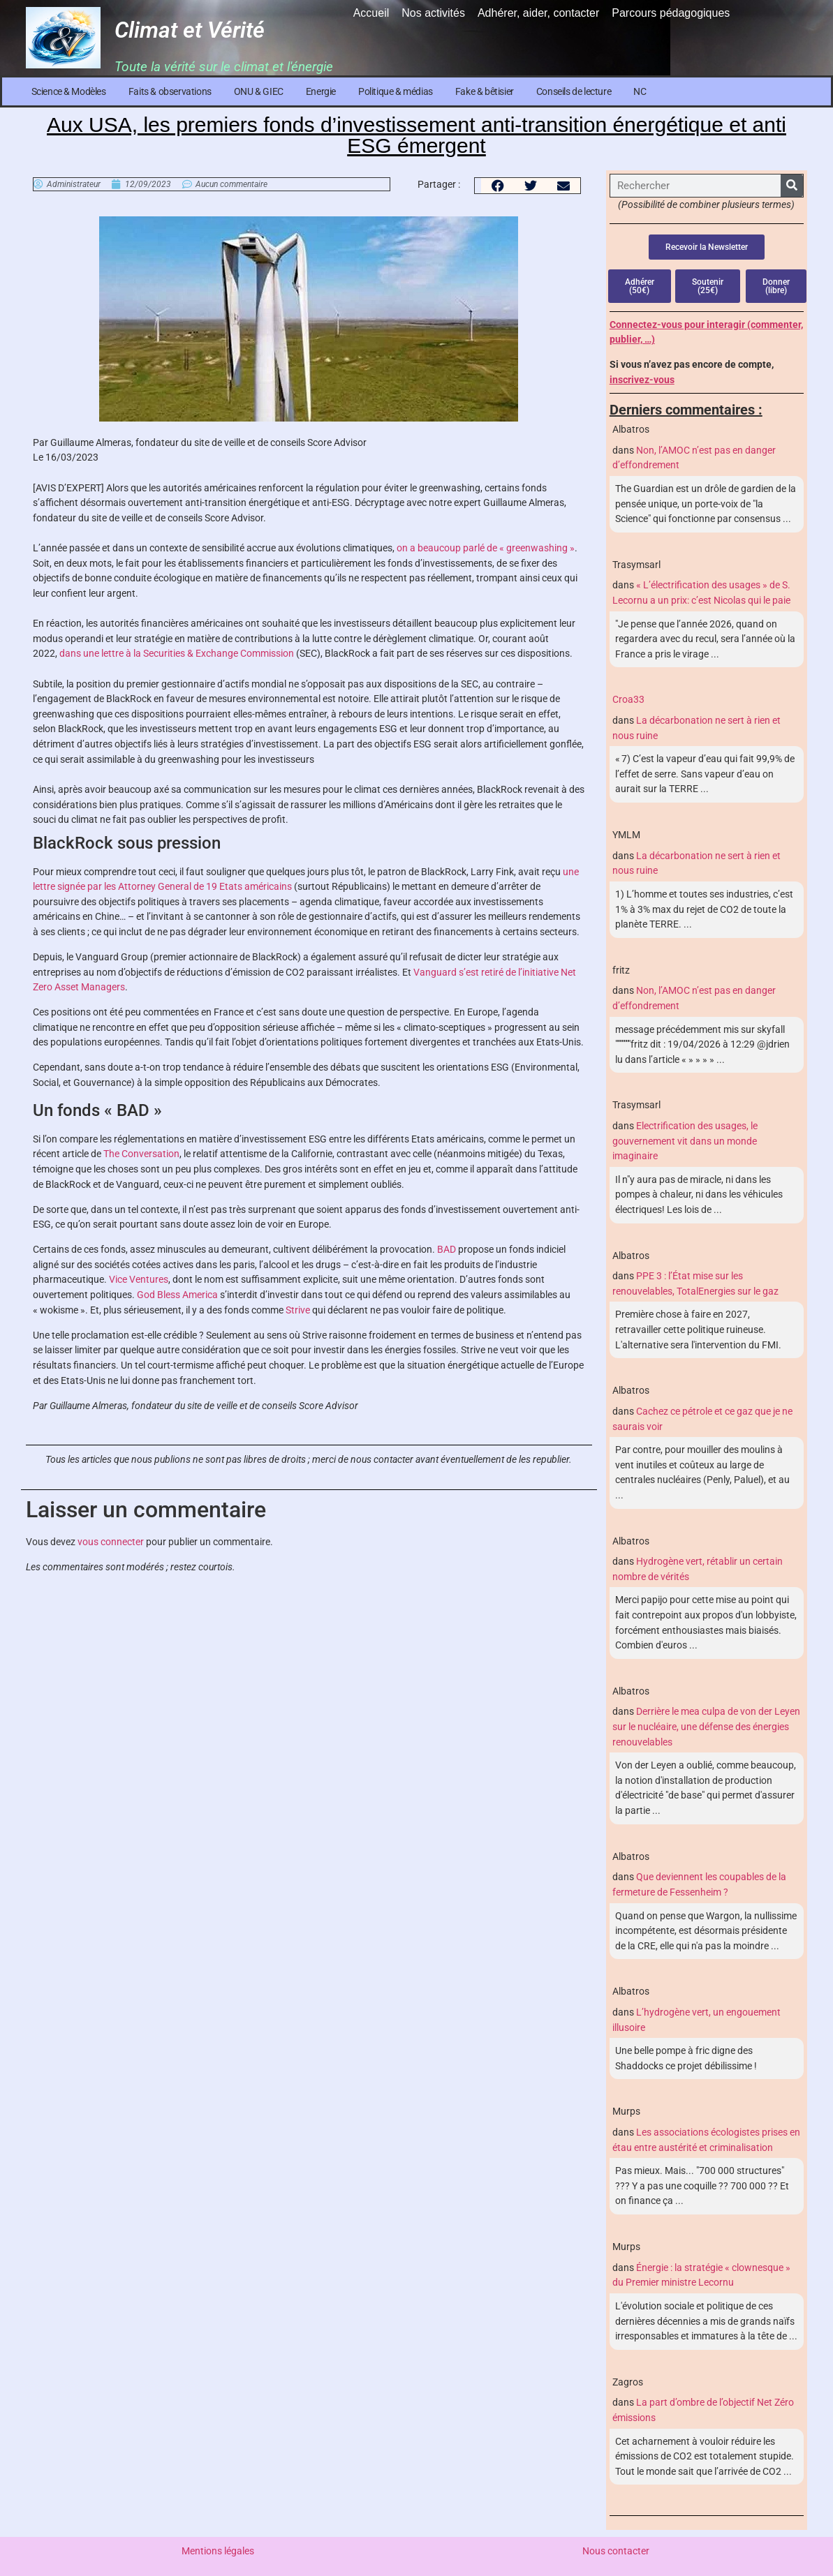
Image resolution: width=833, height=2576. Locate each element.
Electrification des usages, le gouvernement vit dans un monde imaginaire (685, 1141)
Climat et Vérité (190, 30)
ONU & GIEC (258, 91)
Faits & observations (170, 91)
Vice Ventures (138, 1280)
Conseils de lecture (573, 91)
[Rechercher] (792, 185)
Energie (321, 91)
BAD (446, 1250)
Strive (298, 1310)
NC (639, 91)
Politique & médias (395, 91)
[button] (497, 185)
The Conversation (141, 1154)
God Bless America (177, 1295)
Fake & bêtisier (484, 91)
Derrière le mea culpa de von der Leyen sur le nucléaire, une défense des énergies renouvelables (706, 1727)
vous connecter (111, 1542)
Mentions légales (218, 2551)
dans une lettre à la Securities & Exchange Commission (176, 654)
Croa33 (628, 700)
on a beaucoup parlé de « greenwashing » (486, 548)
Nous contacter (615, 2551)
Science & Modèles (68, 91)
